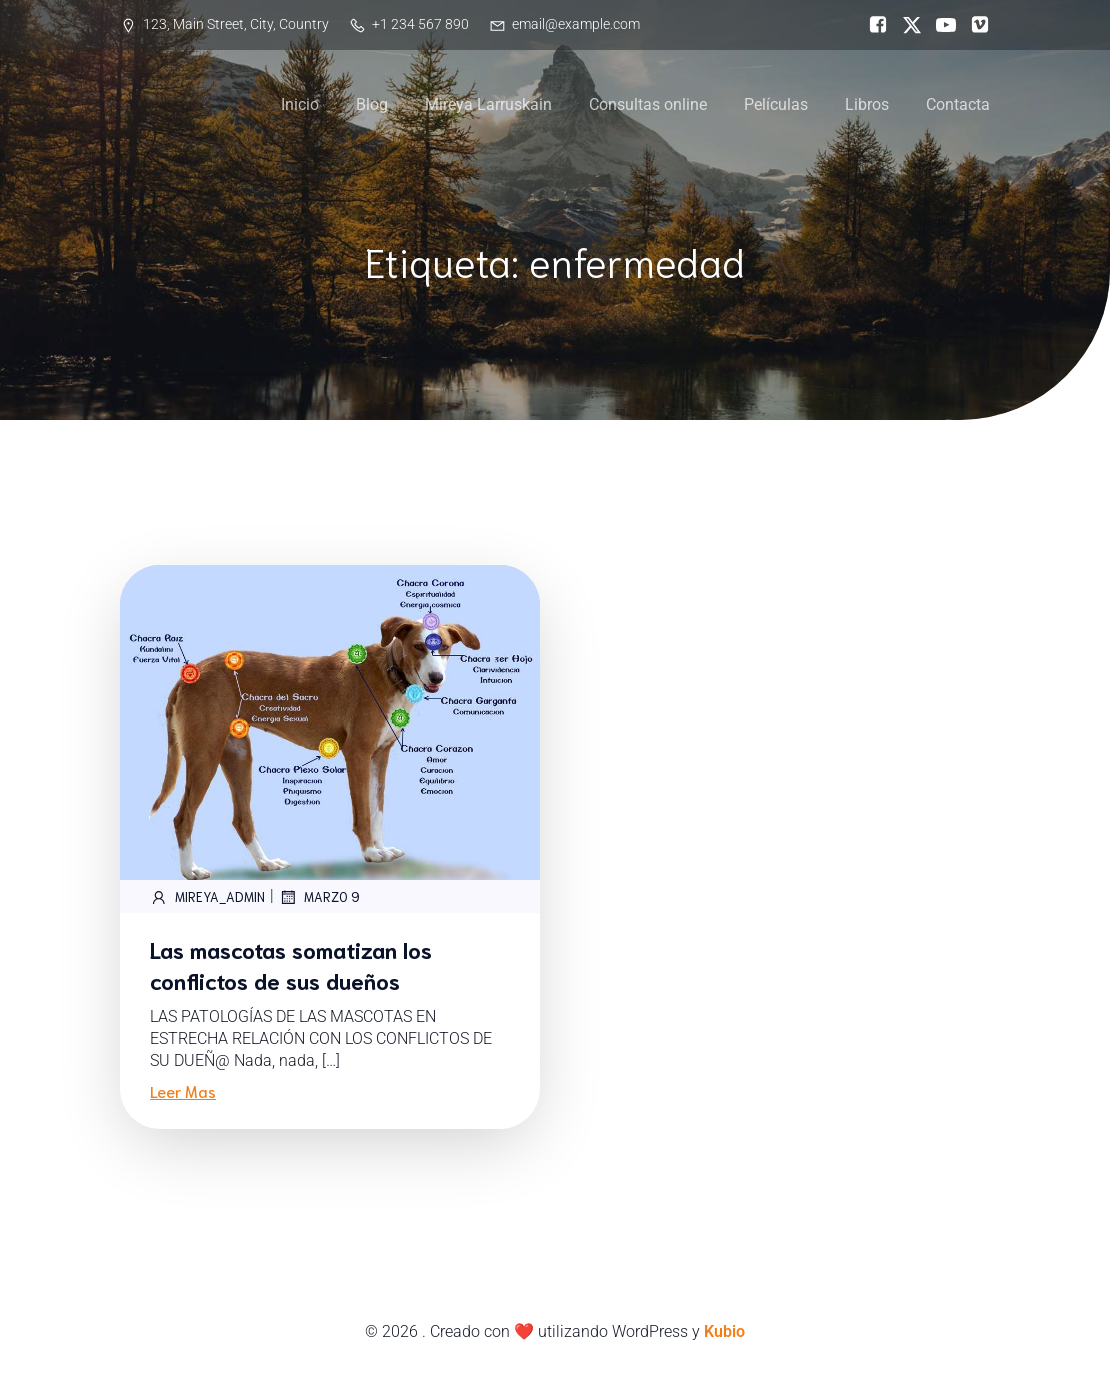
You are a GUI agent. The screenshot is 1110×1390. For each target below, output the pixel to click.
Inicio (300, 104)
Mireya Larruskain (488, 104)
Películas (776, 104)
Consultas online (648, 104)
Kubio (724, 1331)
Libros (867, 104)
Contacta (958, 104)
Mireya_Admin (207, 897)
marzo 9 (319, 897)
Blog (372, 104)
